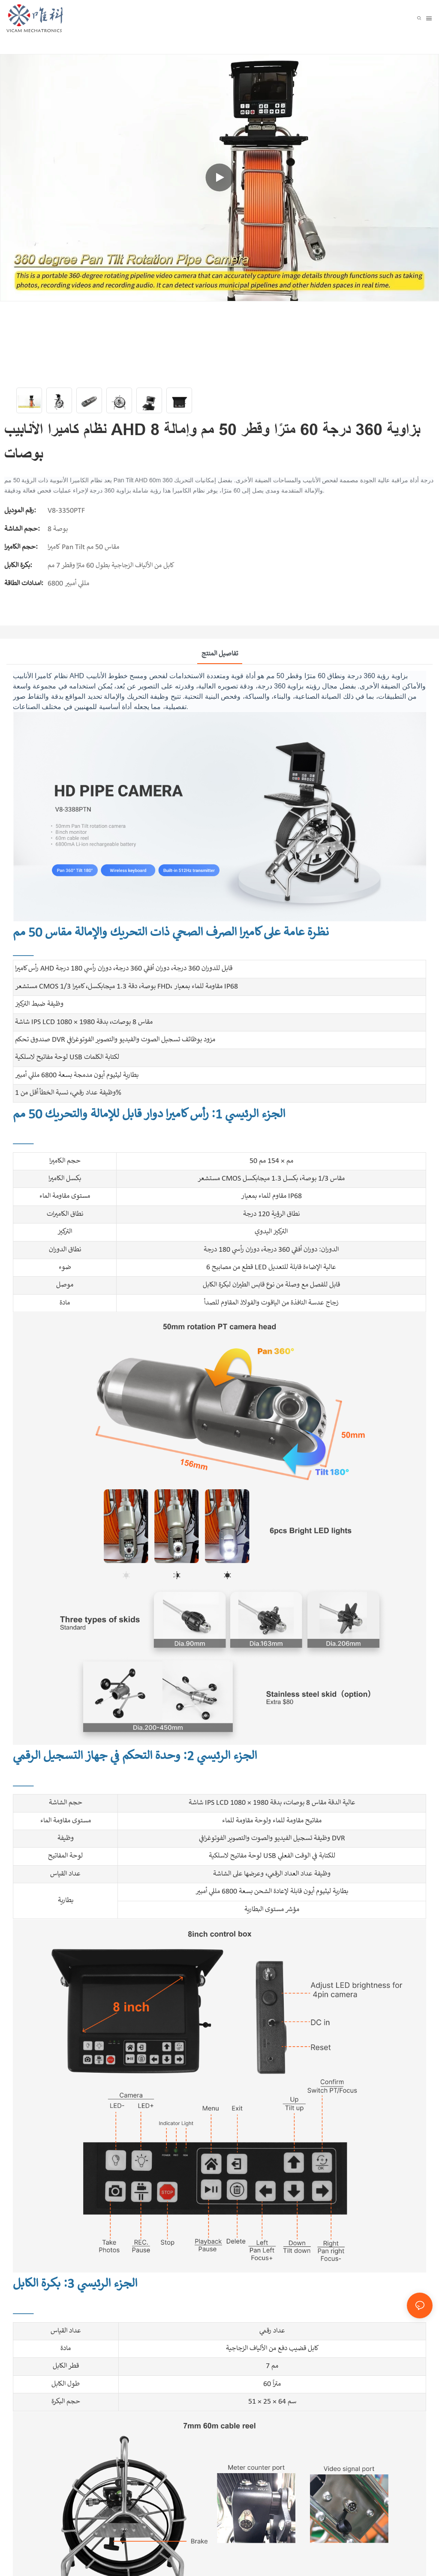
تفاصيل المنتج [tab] (219, 654)
